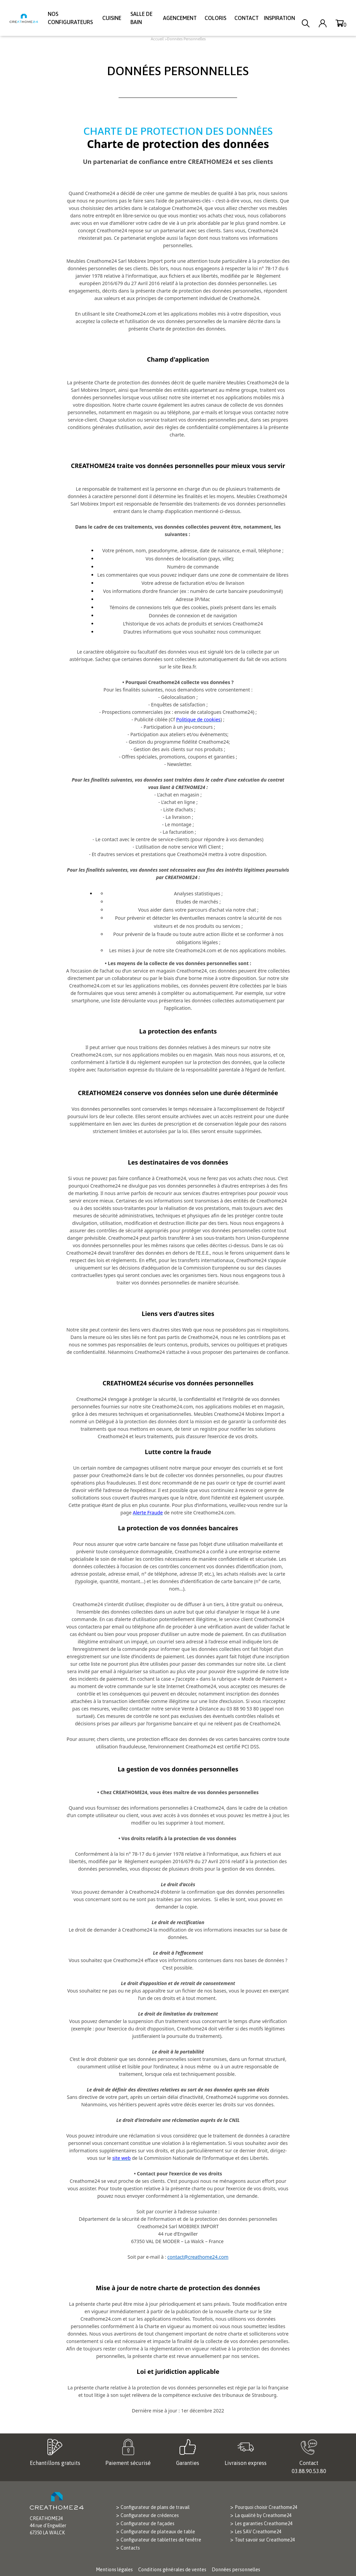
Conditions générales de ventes (172, 2569)
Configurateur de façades (147, 2523)
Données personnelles (236, 2569)
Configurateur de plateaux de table (158, 2531)
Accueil (157, 39)
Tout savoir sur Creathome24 (265, 2539)
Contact (246, 18)
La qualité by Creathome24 (263, 2515)
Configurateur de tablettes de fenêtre (161, 2539)
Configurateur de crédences (150, 2515)
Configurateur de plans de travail (155, 2507)
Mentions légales (114, 2569)
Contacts (130, 2548)
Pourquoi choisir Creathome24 (266, 2507)
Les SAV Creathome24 (258, 2531)
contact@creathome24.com (197, 2257)
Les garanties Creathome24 (263, 2523)
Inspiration (279, 18)
